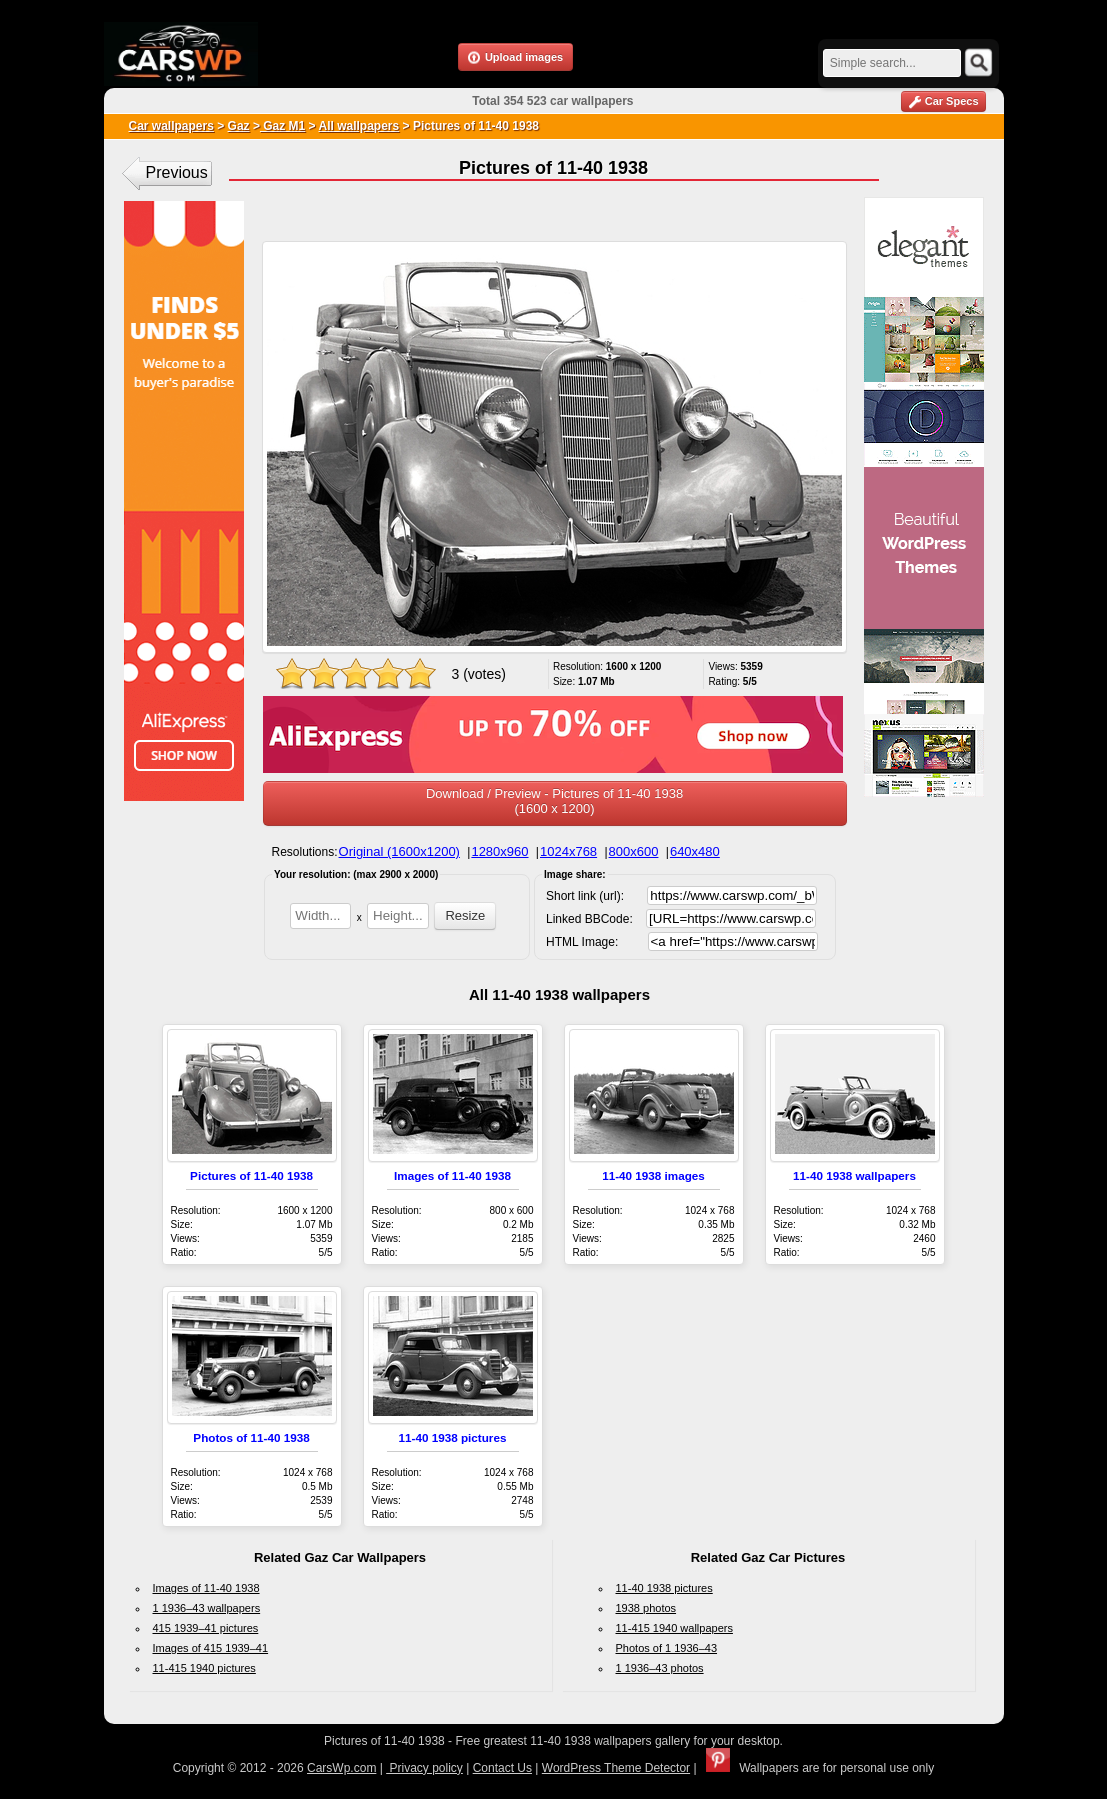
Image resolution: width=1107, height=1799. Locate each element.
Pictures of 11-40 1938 (251, 1175)
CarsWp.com (341, 1768)
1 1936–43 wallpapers (207, 1608)
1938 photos (646, 1608)
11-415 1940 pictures (204, 1668)
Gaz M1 (282, 126)
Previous (177, 172)
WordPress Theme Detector (616, 1768)
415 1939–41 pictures (206, 1628)
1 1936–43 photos (660, 1668)
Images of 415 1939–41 (211, 1648)
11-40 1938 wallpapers (854, 1175)
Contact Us (502, 1768)
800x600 (634, 851)
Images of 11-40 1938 (452, 1175)
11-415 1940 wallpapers (674, 1628)
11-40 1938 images (653, 1175)
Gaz (239, 126)
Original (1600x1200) (399, 851)
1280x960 (499, 851)
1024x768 (568, 851)
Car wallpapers (171, 126)
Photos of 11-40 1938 (251, 1437)
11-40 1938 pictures (453, 1437)
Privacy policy (424, 1768)
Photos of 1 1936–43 (667, 1648)
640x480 (695, 851)
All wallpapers (359, 126)
